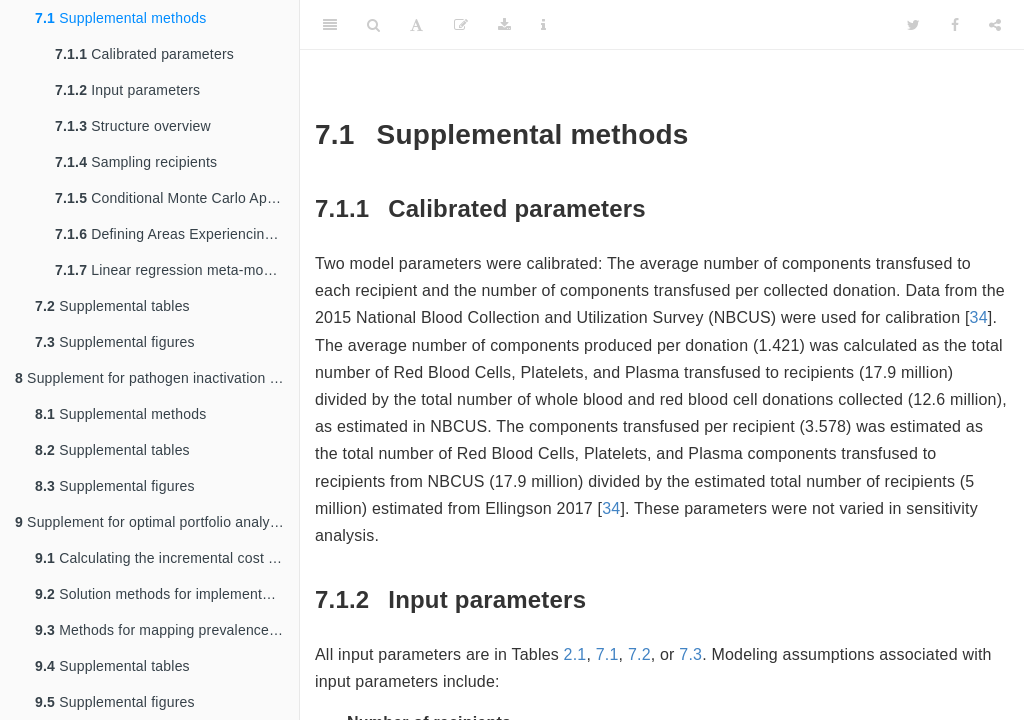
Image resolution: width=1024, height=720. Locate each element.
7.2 (639, 654)
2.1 (575, 654)
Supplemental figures (115, 342)
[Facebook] (955, 25)
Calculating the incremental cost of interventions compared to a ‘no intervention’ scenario (167, 558)
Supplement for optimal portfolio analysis (151, 522)
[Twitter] (913, 25)
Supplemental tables (112, 306)
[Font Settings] (416, 25)
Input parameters (127, 90)
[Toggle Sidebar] (330, 25)
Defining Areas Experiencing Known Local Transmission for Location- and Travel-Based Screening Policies (177, 234)
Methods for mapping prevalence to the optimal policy (167, 630)
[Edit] (461, 25)
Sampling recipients (136, 162)
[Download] (504, 25)
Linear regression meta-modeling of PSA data (177, 270)
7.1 (607, 654)
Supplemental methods (120, 18)
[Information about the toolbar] (543, 25)
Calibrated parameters (144, 54)
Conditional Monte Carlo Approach (177, 198)
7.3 (690, 654)
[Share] (995, 25)
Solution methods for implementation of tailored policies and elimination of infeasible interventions (167, 594)
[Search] (373, 25)
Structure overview (133, 126)
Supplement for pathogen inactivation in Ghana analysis (157, 378)
